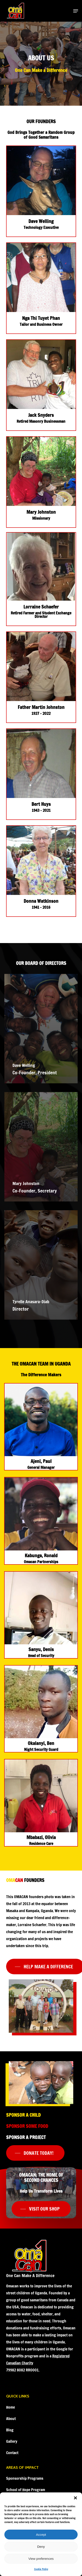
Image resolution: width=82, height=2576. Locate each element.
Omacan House (17, 2408)
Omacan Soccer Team (23, 2419)
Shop (10, 2442)
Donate (11, 2453)
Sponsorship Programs (24, 2385)
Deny (41, 2546)
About (11, 2325)
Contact (12, 2359)
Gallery (11, 2348)
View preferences (41, 2558)
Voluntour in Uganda (23, 2430)
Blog (10, 2336)
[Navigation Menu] (75, 11)
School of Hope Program (25, 2396)
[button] (75, 2498)
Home (10, 2313)
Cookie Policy (41, 2569)
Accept (41, 2534)
